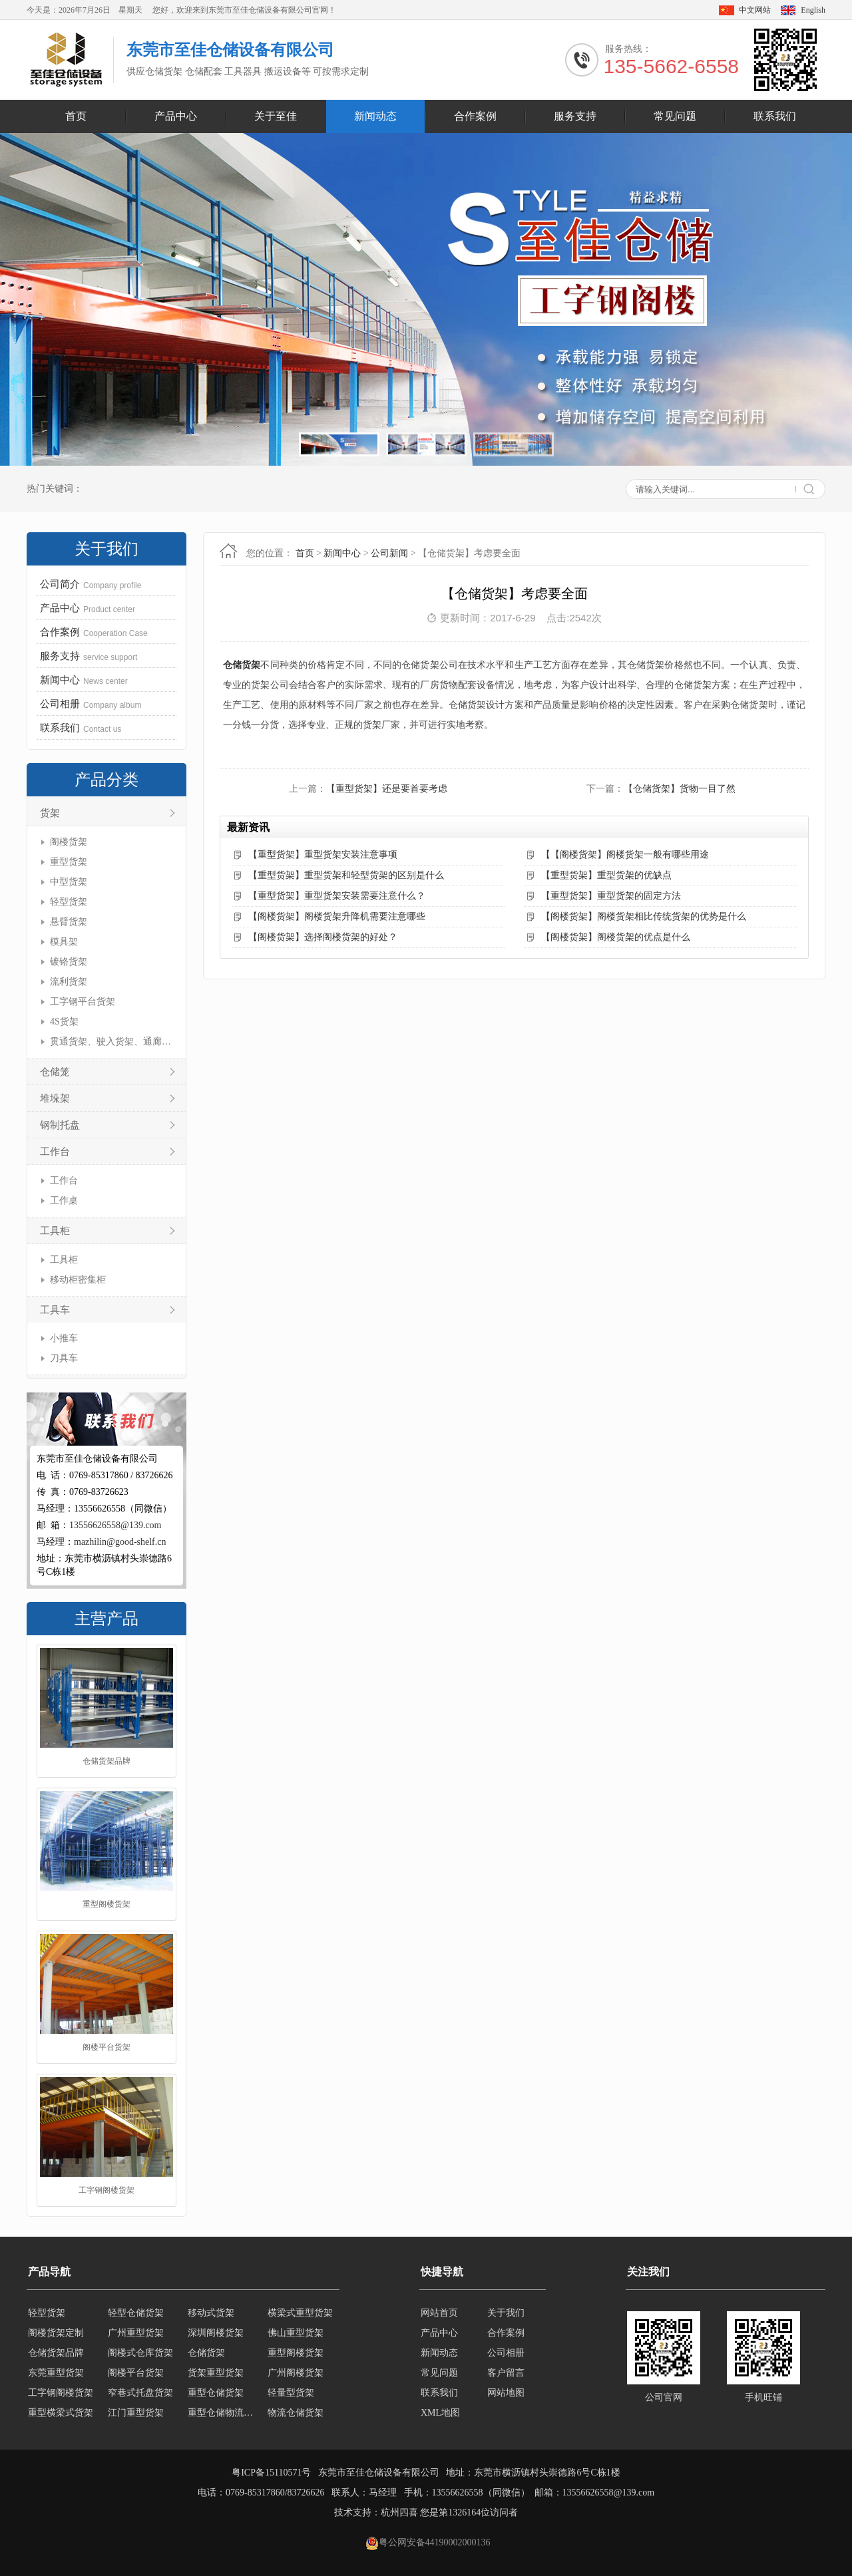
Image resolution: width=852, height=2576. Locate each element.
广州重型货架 (136, 2333)
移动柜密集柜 (78, 1280)
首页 (76, 116)
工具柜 (55, 1230)
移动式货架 (211, 2313)
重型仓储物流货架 (224, 2413)
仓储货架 (241, 665)
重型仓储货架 (216, 2393)
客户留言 (506, 2373)
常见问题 (675, 116)
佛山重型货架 (295, 2333)
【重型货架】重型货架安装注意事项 (322, 855)
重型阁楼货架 (106, 1904)
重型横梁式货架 (60, 2413)
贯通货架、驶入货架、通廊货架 (111, 1041)
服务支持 (575, 116)
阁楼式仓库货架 (140, 2353)
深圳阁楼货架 (216, 2333)
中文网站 (755, 10)
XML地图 (440, 2413)
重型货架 (68, 862)
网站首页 (439, 2313)
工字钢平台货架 (82, 1002)
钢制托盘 (60, 1125)
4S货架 (64, 1022)
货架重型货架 (216, 2373)
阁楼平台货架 (106, 2047)
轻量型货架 (291, 2393)
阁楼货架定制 (56, 2333)
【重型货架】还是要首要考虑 (386, 789)
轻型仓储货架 (136, 2313)
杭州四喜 (399, 2512)
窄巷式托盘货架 (140, 2393)
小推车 (64, 1338)
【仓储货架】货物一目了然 (680, 789)
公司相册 (506, 2353)
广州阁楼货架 (295, 2373)
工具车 (55, 1310)
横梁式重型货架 (300, 2313)
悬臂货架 (68, 922)
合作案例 (475, 116)
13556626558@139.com (115, 1525)
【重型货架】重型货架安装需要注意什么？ (336, 896)
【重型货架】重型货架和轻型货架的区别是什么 (346, 875)
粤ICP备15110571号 (271, 2473)
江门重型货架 (136, 2413)
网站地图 (506, 2393)
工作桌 (64, 1201)
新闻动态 (375, 116)
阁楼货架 (68, 842)
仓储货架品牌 (106, 1761)
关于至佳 (275, 116)
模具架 (64, 942)
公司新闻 (389, 553)
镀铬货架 (68, 962)
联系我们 (774, 116)
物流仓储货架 (295, 2413)
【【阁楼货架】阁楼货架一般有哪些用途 (625, 855)
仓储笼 (55, 1071)
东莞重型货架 (56, 2373)
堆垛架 (55, 1098)
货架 (50, 813)
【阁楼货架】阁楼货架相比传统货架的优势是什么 (643, 916)
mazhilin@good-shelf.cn (120, 1542)
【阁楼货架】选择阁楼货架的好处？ (322, 937)
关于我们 (506, 2313)
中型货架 (68, 882)
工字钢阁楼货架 (106, 2190)
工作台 (55, 1151)
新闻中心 (342, 553)
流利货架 (68, 982)
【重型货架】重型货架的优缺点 (606, 875)
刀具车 (64, 1358)
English (813, 10)
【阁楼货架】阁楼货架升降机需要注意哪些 (336, 916)
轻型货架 (68, 902)
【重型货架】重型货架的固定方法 (611, 896)
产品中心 (175, 116)
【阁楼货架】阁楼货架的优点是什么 (615, 937)
